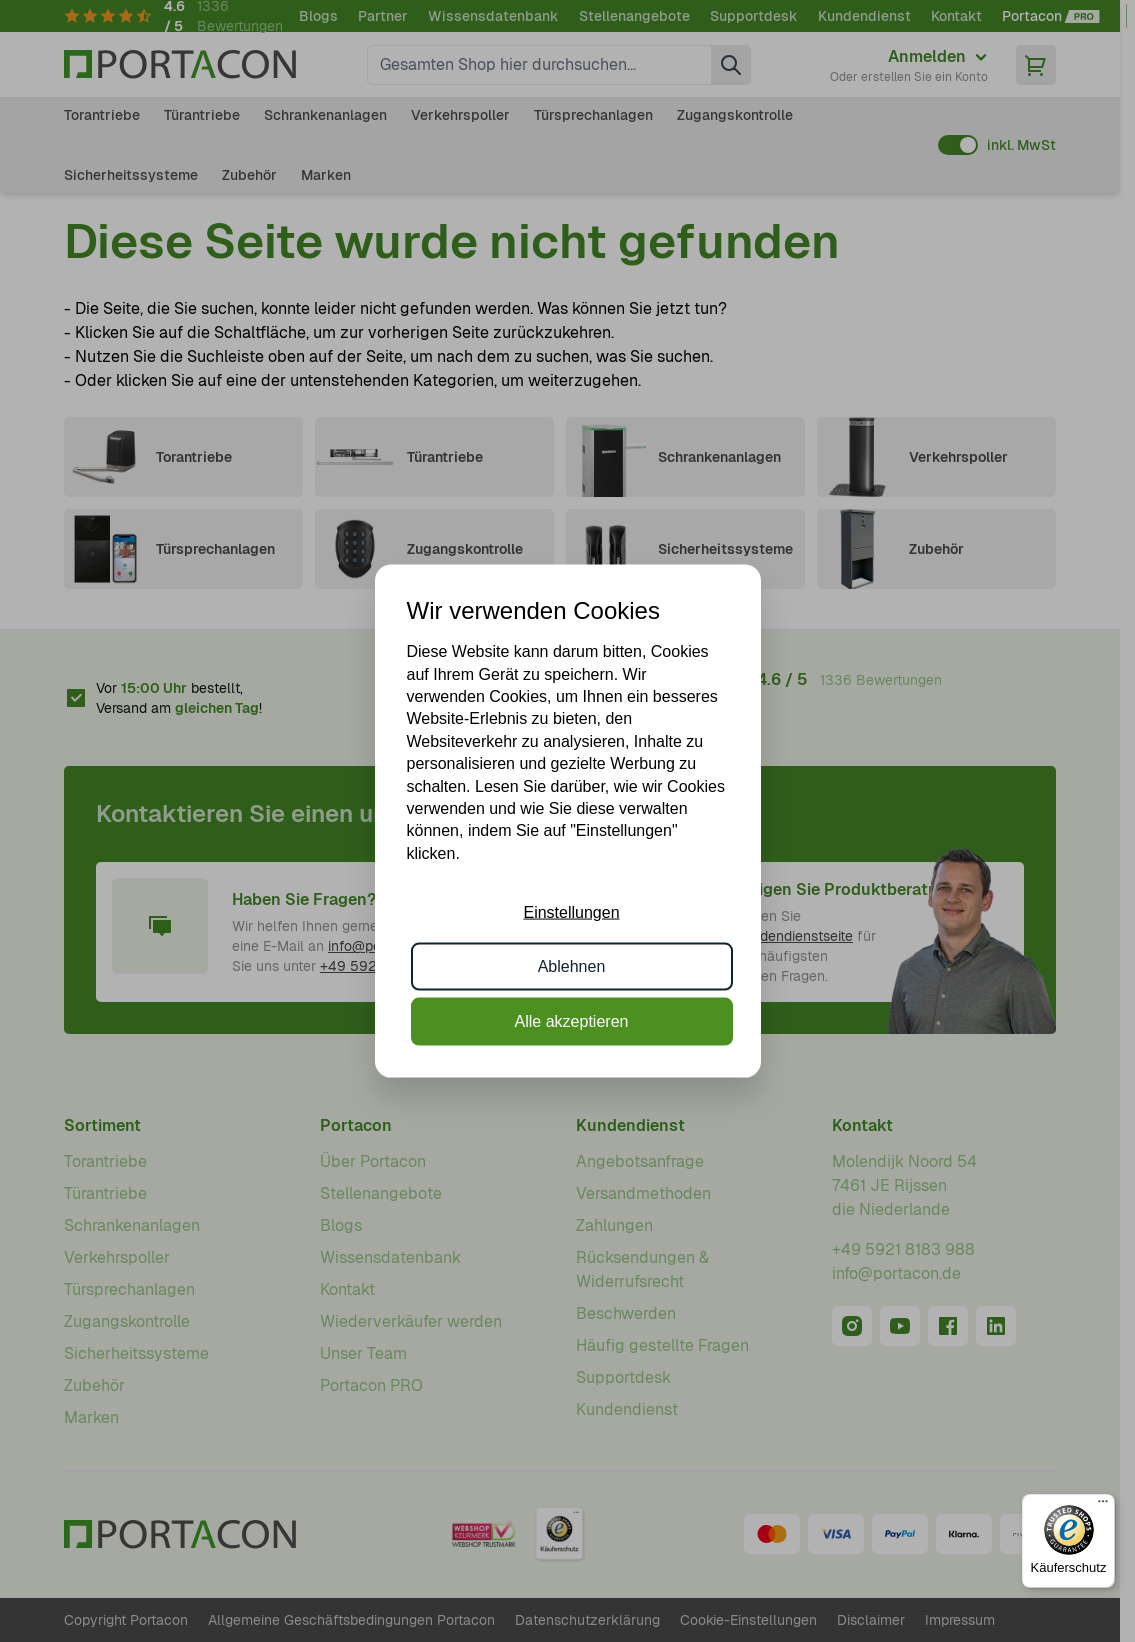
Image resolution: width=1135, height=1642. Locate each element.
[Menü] (1103, 1506)
